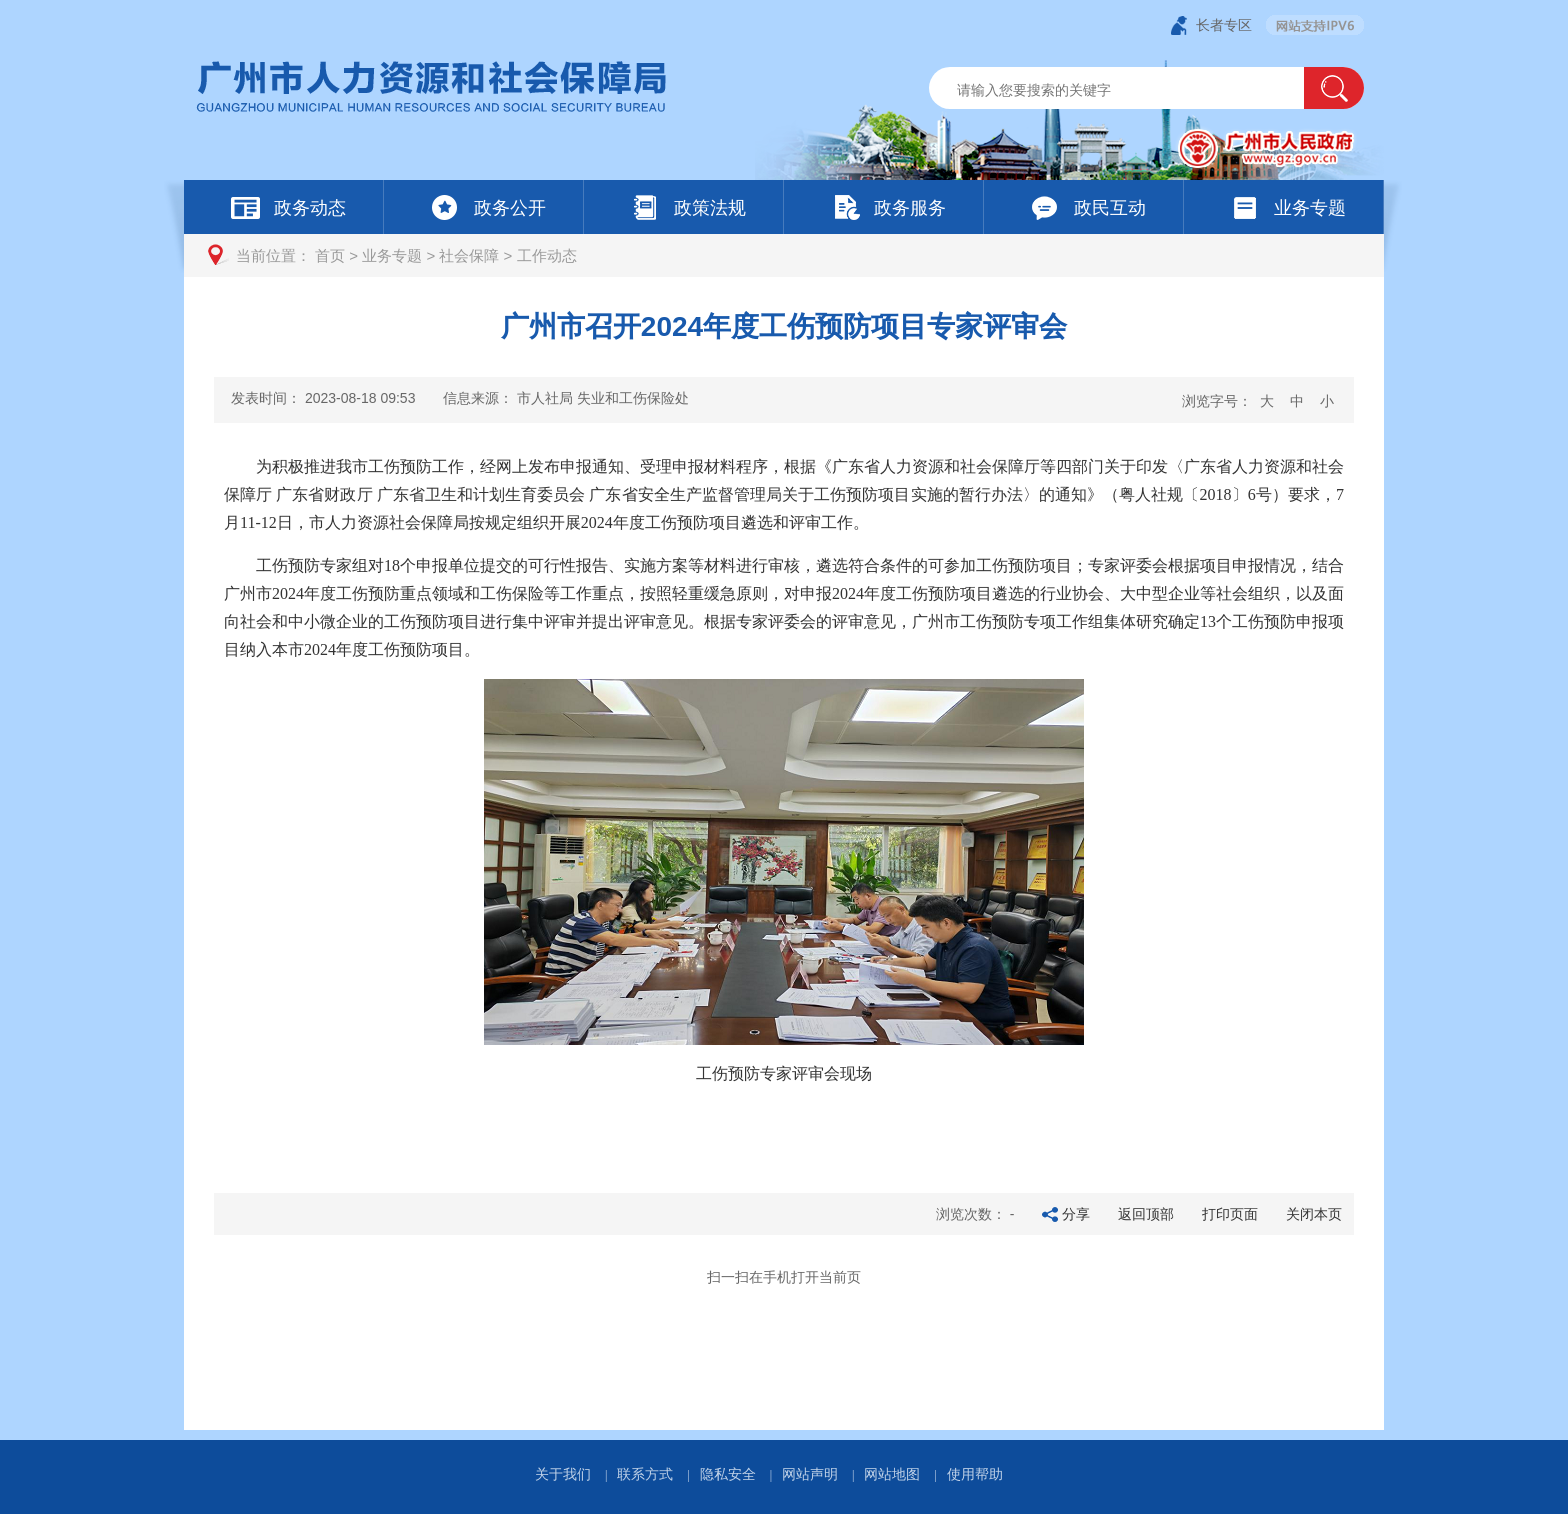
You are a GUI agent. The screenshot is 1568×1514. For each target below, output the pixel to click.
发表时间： (323, 398)
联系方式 (645, 1474)
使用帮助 (975, 1474)
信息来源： (566, 398)
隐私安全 (728, 1474)
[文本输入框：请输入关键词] (1133, 90)
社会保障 (469, 255)
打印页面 (1230, 1214)
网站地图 (892, 1474)
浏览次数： (975, 1214)
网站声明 (810, 1474)
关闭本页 (1314, 1214)
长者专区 (1224, 25)
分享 (1076, 1214)
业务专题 (392, 255)
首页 (330, 255)
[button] (1334, 88)
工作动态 (547, 255)
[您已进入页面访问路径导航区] (784, 255)
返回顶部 (1146, 1214)
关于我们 (563, 1474)
